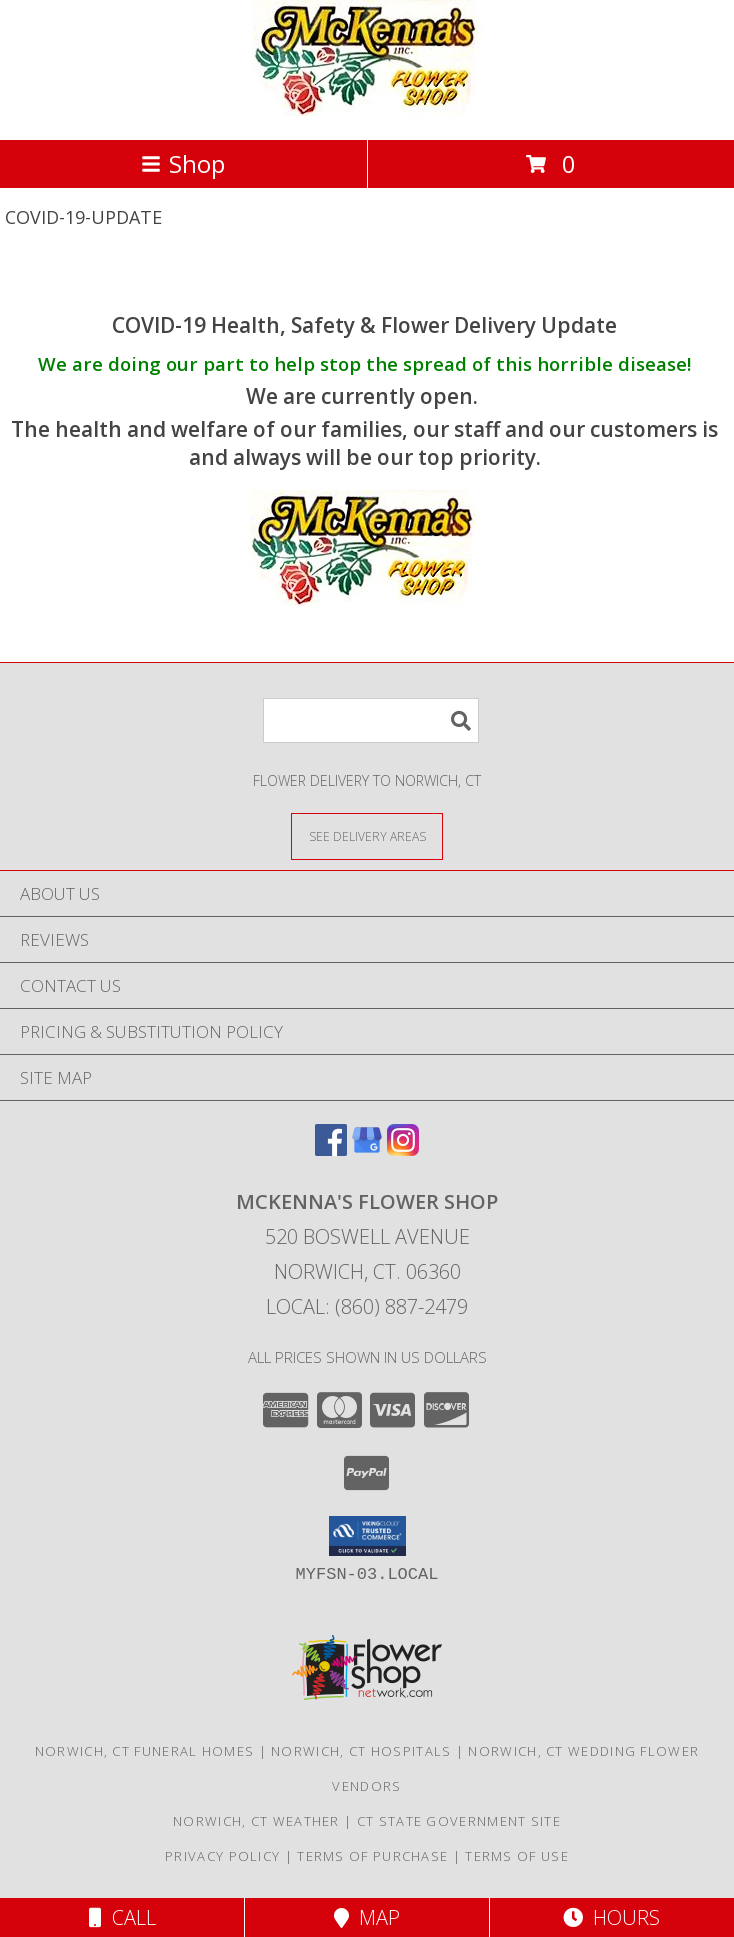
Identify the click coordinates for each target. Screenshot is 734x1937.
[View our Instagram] (403, 1149)
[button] (367, 1536)
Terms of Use (517, 1856)
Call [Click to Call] (122, 1917)
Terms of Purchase (372, 1856)
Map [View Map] (367, 1917)
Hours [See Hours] (611, 1917)
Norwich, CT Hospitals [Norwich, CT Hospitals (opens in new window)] (361, 1751)
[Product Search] (371, 720)
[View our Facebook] (331, 1149)
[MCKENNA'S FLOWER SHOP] (367, 110)
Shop (183, 163)
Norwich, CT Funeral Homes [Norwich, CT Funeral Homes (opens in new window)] (145, 1751)
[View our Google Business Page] (367, 1149)
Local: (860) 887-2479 (367, 1306)
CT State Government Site (459, 1821)
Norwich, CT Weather (256, 1821)
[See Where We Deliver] (367, 835)
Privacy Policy (222, 1856)
